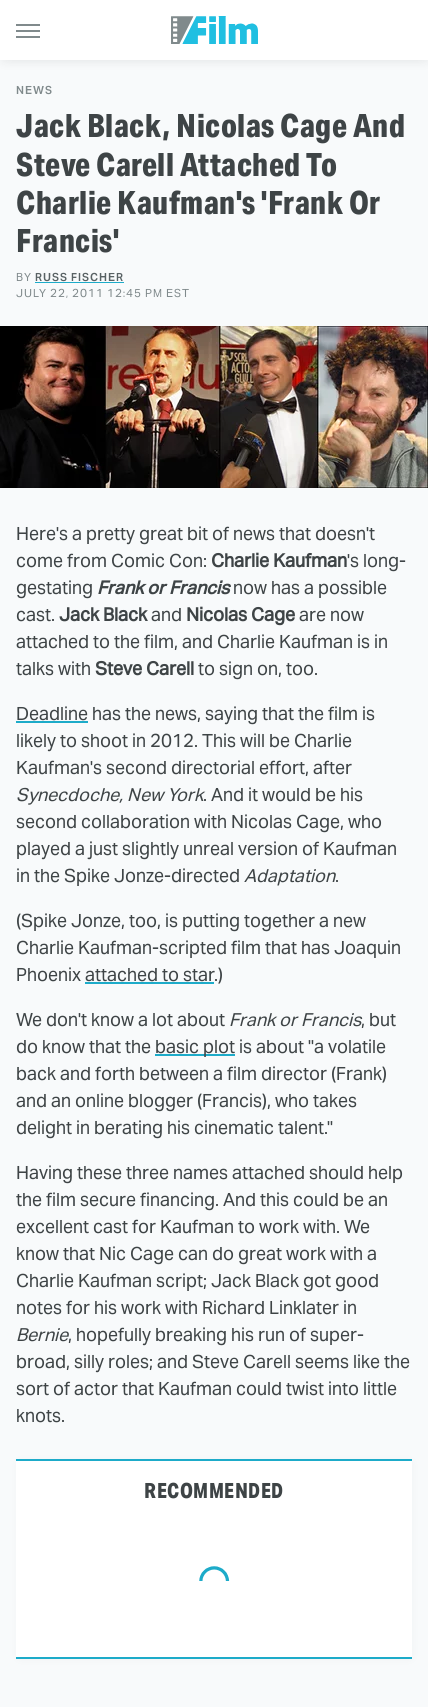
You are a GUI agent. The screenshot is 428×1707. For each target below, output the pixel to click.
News (34, 90)
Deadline (52, 713)
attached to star (149, 974)
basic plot (195, 1046)
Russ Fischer (79, 277)
